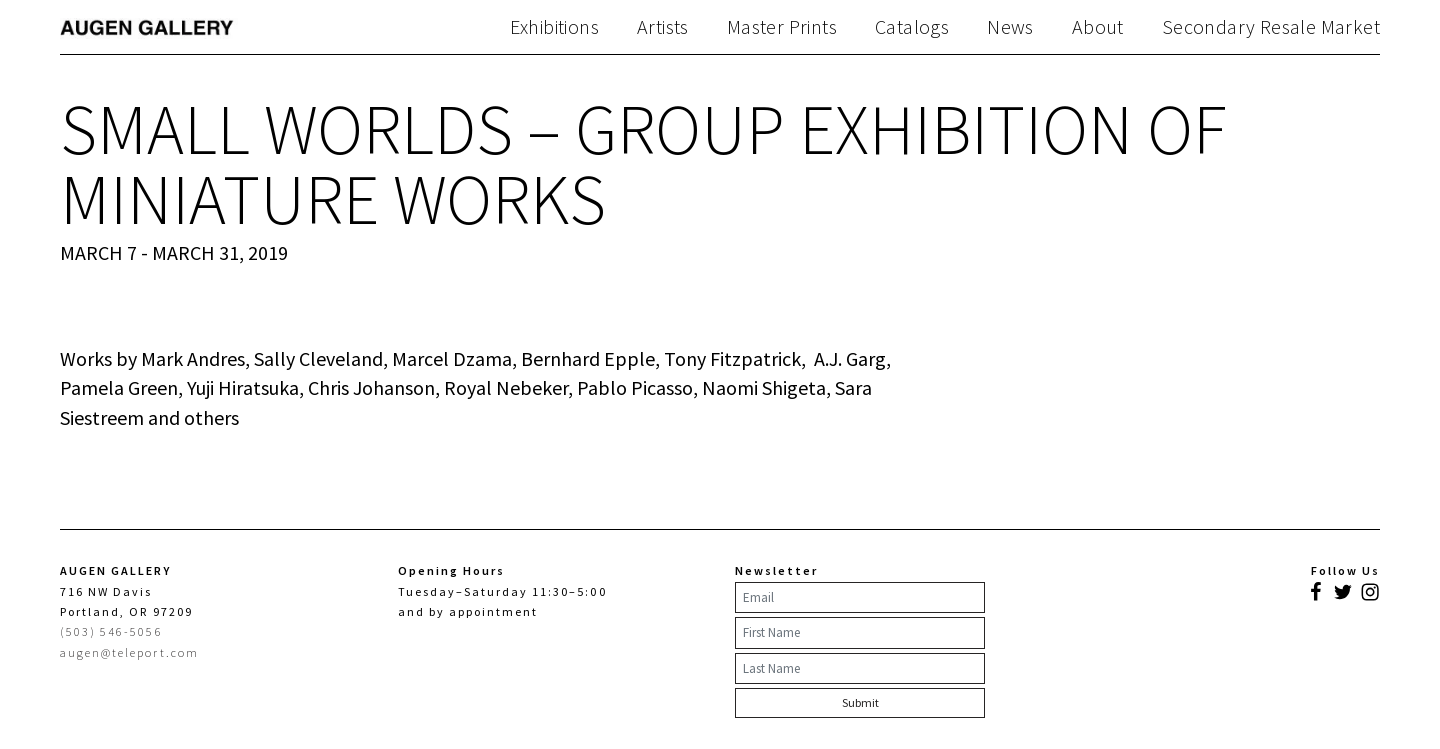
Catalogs (912, 27)
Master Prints (782, 27)
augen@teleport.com (129, 652)
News (1010, 27)
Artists (663, 27)
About (1098, 27)
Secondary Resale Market (1271, 27)
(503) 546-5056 (111, 631)
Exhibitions (554, 27)
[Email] (860, 598)
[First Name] (860, 633)
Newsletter (776, 570)
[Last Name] (860, 669)
